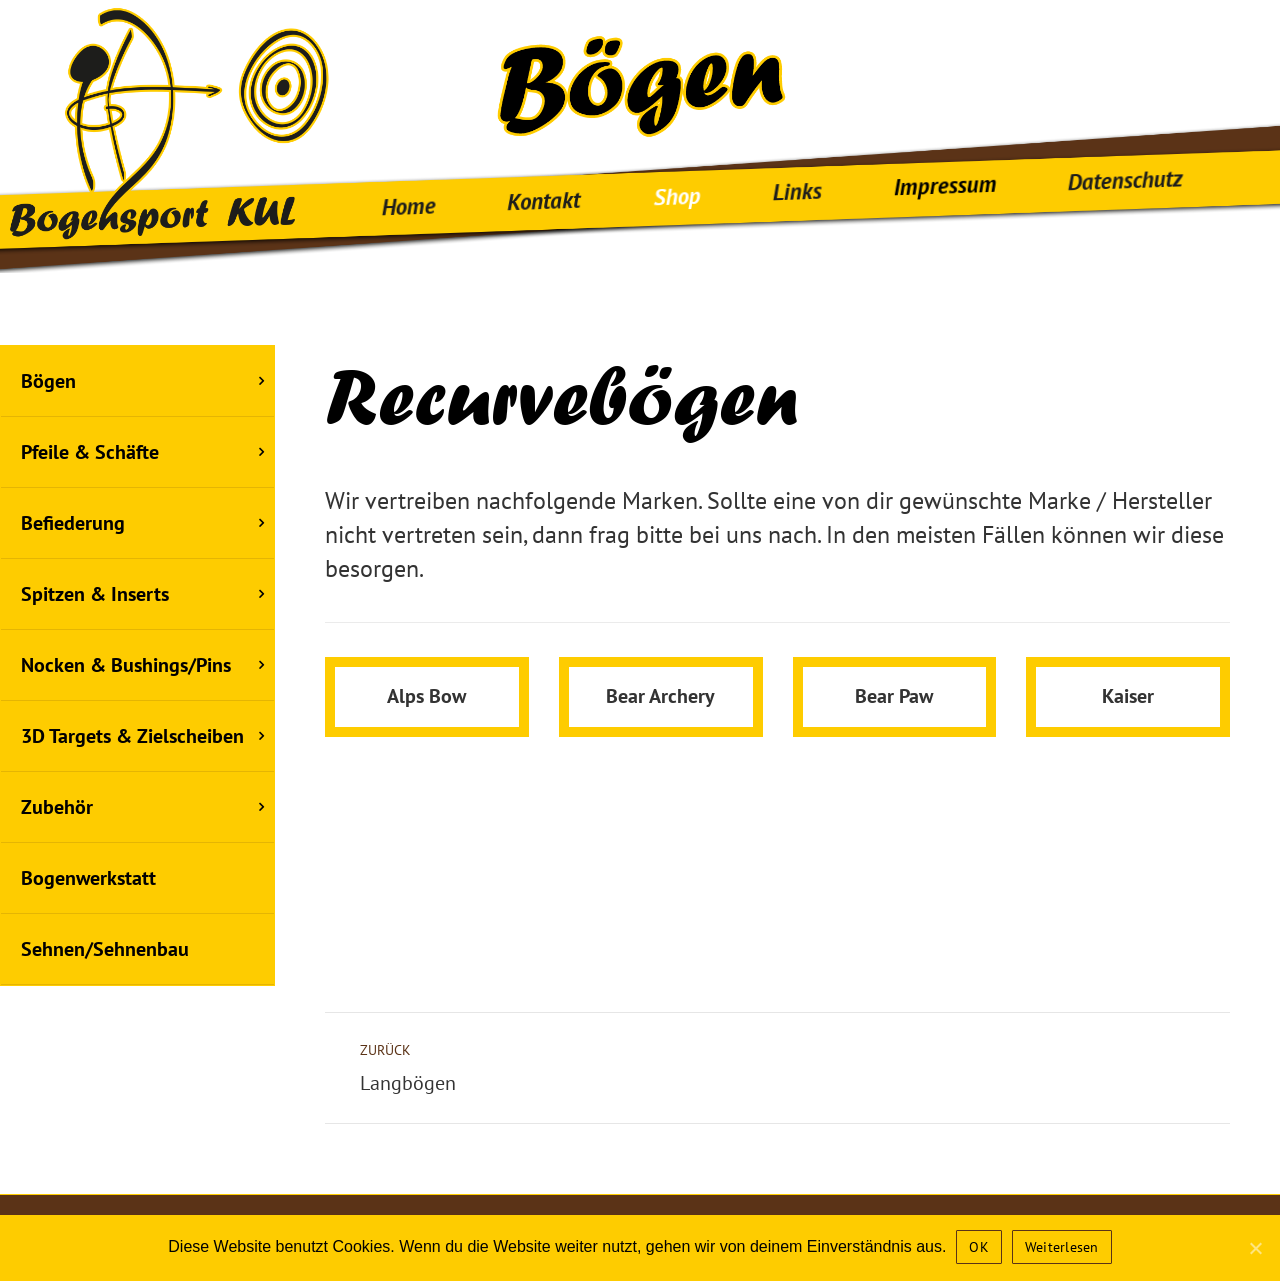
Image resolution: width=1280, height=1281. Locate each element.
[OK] (1255, 1248)
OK (979, 1247)
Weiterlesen (1062, 1247)
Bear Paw (894, 742)
